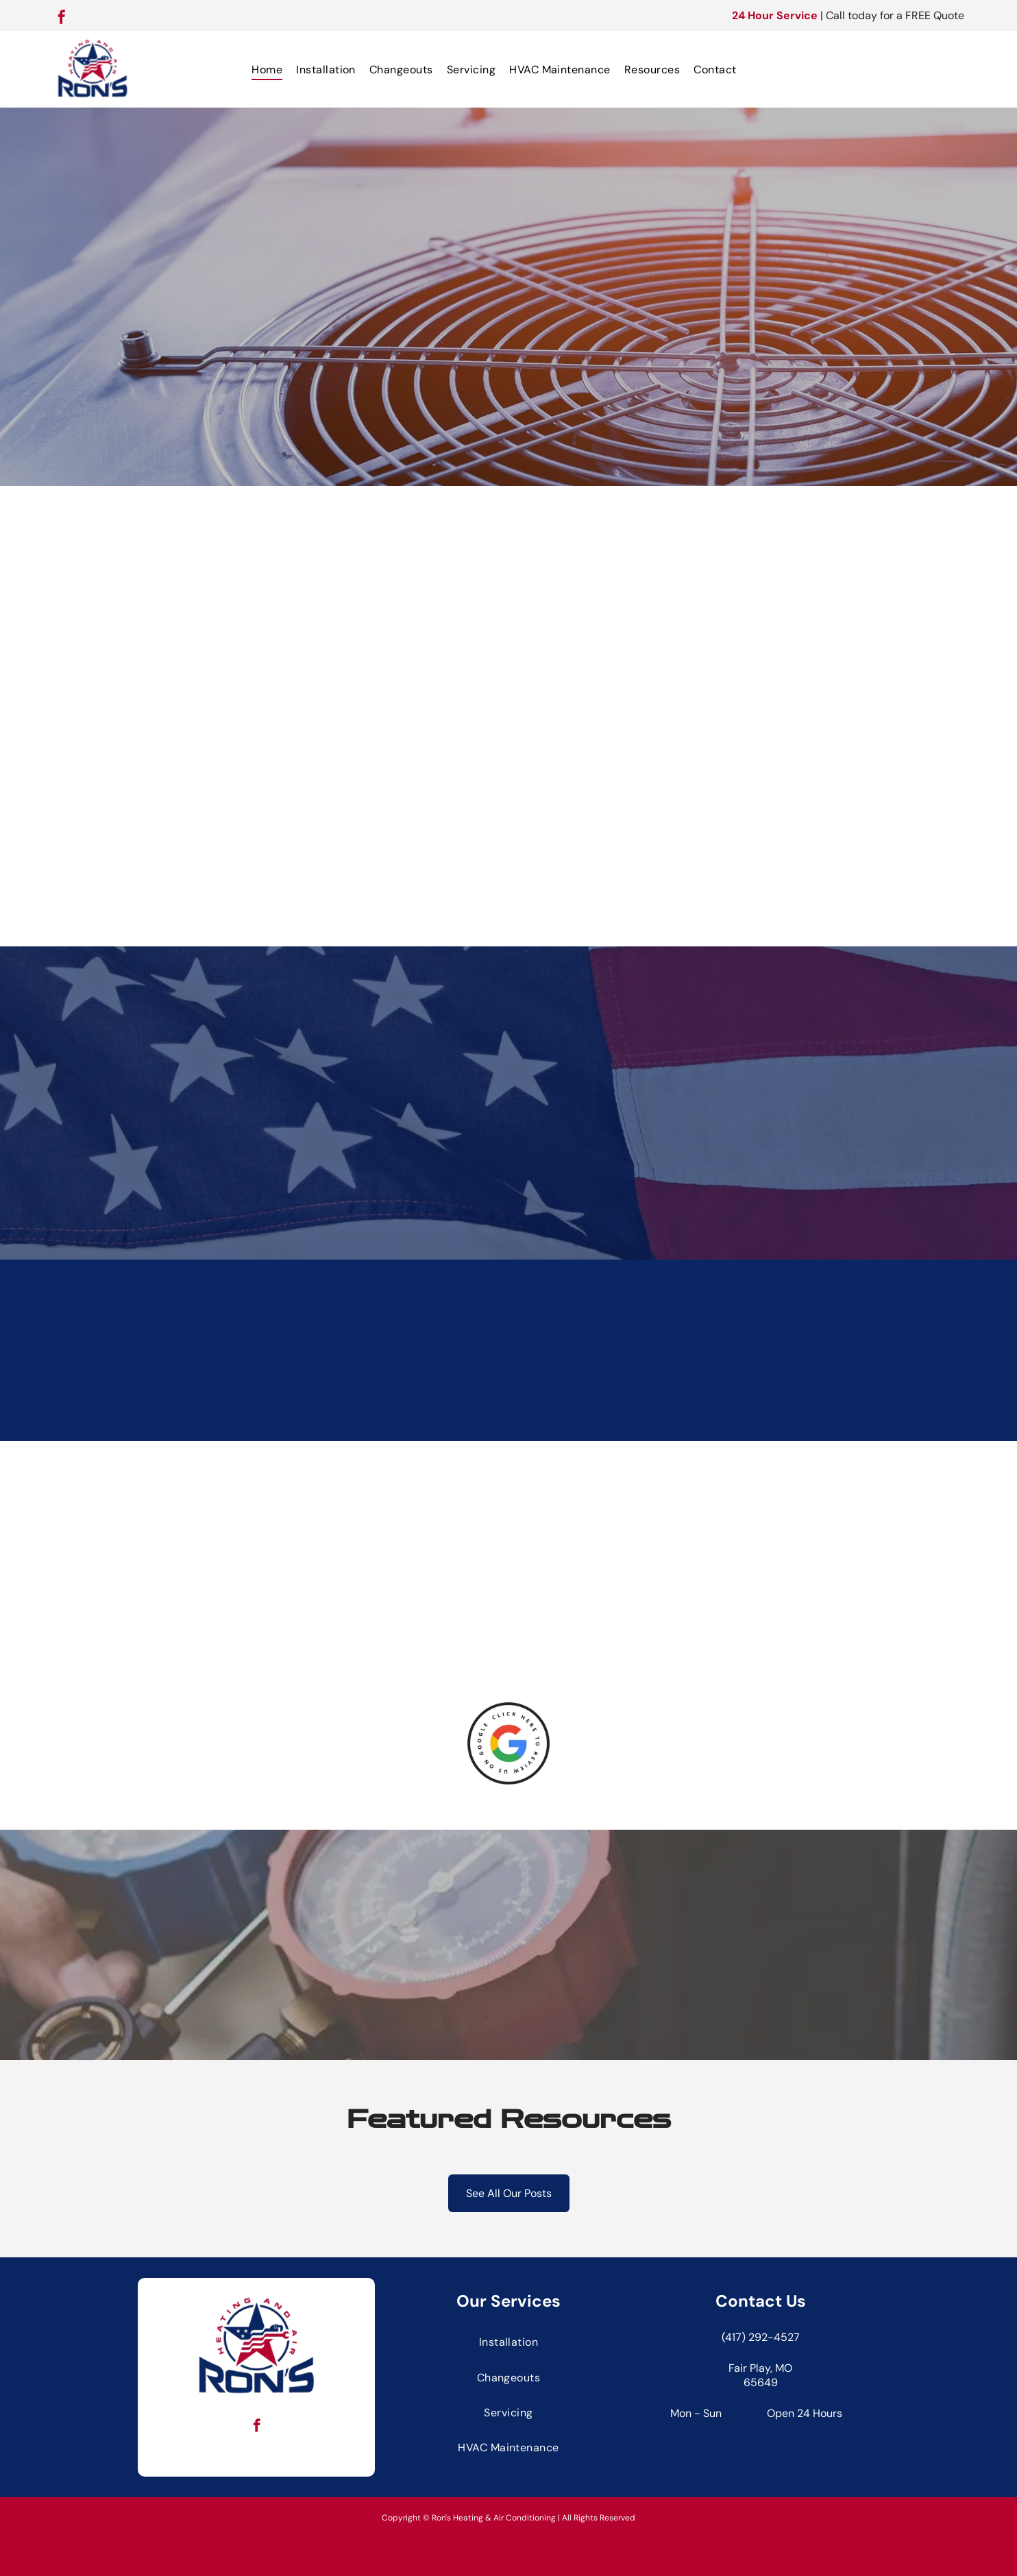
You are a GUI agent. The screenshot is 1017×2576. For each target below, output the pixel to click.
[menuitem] (267, 68)
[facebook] (61, 19)
